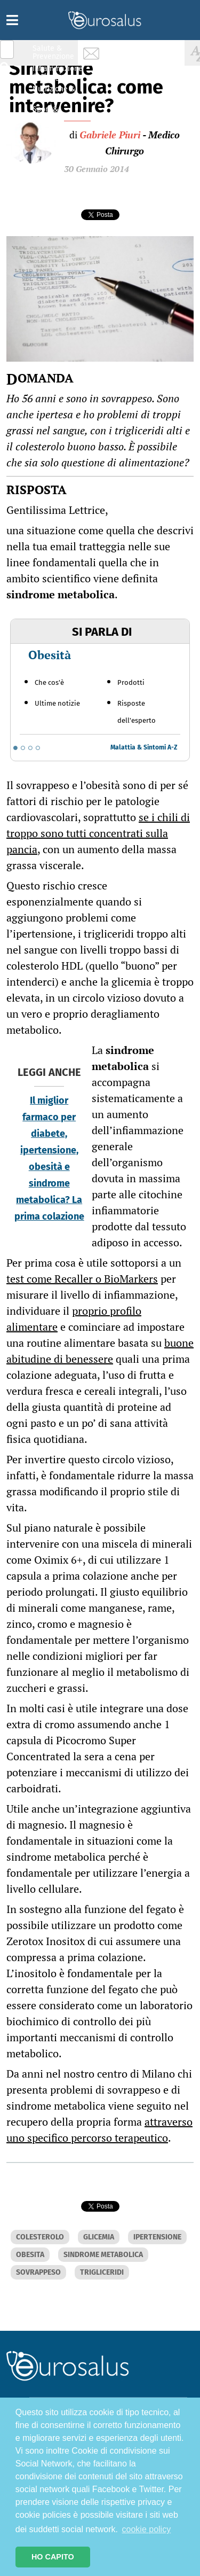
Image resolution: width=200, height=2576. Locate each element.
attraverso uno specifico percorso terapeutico (99, 2129)
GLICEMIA (98, 2237)
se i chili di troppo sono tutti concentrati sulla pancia (98, 833)
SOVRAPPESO (38, 2272)
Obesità (49, 654)
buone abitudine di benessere (100, 1351)
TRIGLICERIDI (102, 2272)
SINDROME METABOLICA (103, 2254)
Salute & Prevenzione (53, 52)
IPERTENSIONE (157, 2237)
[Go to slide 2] (23, 748)
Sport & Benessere (51, 113)
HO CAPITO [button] (52, 2556)
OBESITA (30, 2254)
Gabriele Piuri (109, 134)
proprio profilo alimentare (73, 1318)
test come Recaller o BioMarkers (82, 1278)
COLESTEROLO (40, 2237)
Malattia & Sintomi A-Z (144, 747)
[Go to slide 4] (38, 748)
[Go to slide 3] (30, 748)
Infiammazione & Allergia (57, 72)
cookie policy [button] (146, 2529)
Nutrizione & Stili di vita (54, 92)
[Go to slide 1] (15, 748)
